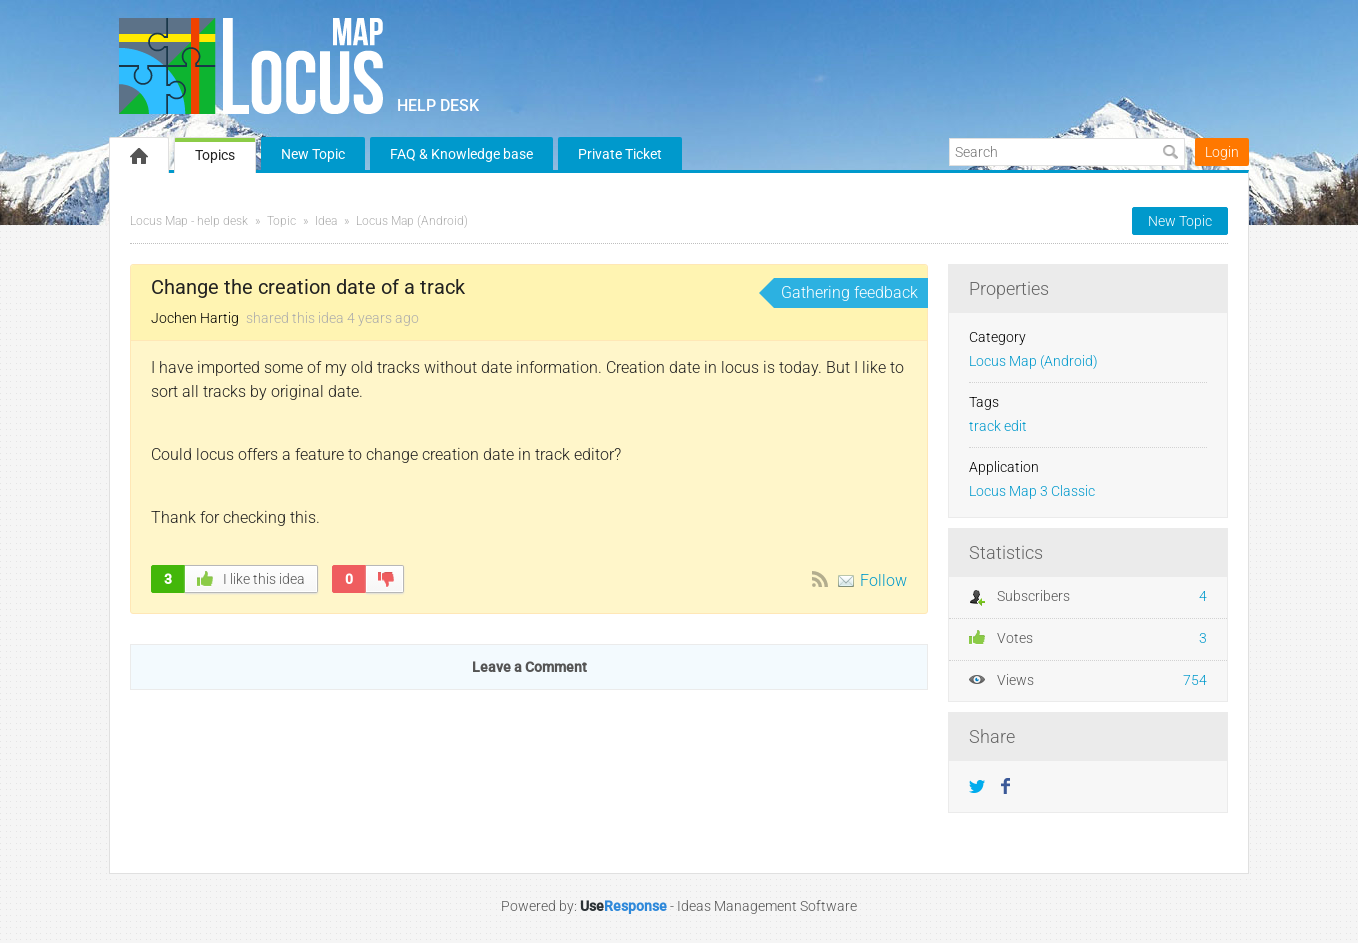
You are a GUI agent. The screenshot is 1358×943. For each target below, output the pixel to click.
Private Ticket (620, 154)
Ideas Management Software (767, 906)
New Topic (313, 154)
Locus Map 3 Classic (1032, 491)
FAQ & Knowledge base (461, 154)
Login (1222, 152)
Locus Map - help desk (189, 221)
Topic (281, 221)
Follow (883, 580)
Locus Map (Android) (412, 221)
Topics (215, 155)
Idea (326, 221)
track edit (998, 426)
